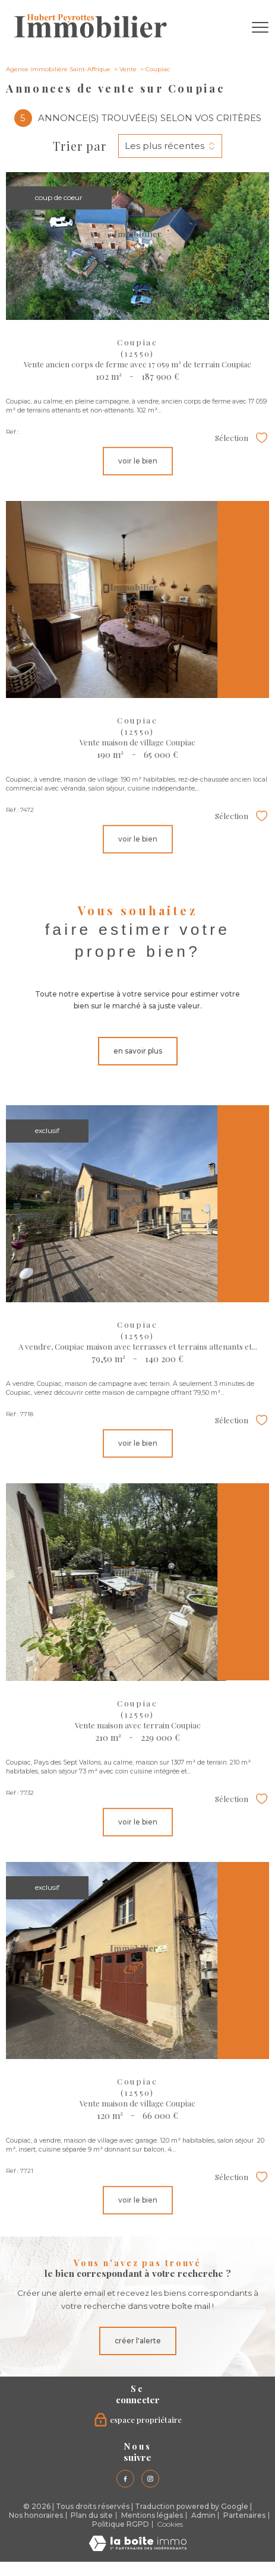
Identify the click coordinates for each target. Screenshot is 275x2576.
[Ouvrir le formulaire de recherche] (229, 28)
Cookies (170, 2524)
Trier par (79, 146)
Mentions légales (152, 2515)
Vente (128, 69)
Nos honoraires (36, 2515)
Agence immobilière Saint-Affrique (58, 69)
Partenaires (244, 2515)
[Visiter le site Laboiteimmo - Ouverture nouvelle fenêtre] (138, 2548)
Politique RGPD (120, 2524)
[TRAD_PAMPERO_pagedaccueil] (90, 35)
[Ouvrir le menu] (260, 28)
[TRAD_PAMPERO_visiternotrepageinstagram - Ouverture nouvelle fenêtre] (150, 2479)
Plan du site (92, 2515)
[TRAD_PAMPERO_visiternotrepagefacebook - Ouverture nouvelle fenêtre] (125, 2479)
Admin (203, 2515)
